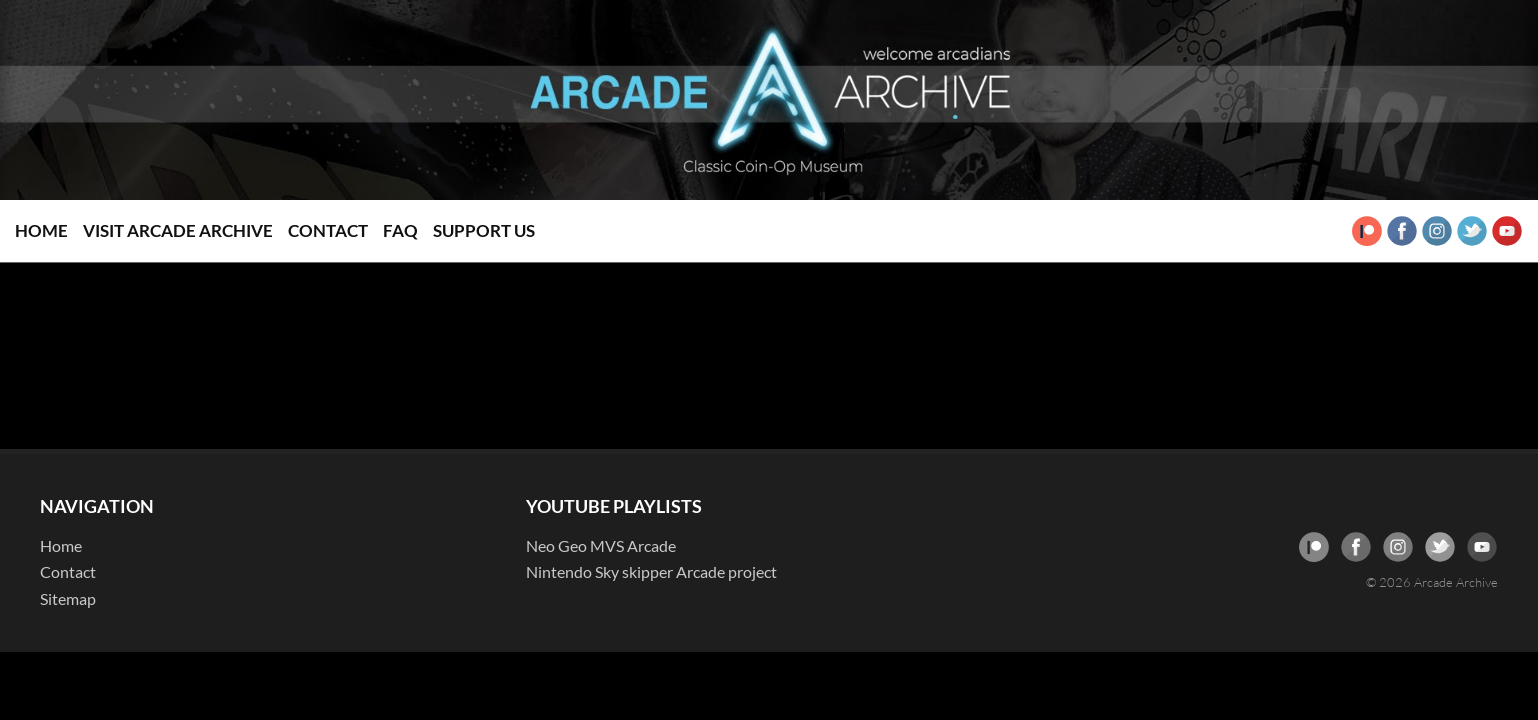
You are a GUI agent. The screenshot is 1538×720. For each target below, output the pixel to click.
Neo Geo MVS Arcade (601, 545)
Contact (328, 230)
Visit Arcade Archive (178, 230)
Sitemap (68, 598)
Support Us (484, 230)
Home (41, 230)
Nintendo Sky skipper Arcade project (651, 571)
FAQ (400, 230)
